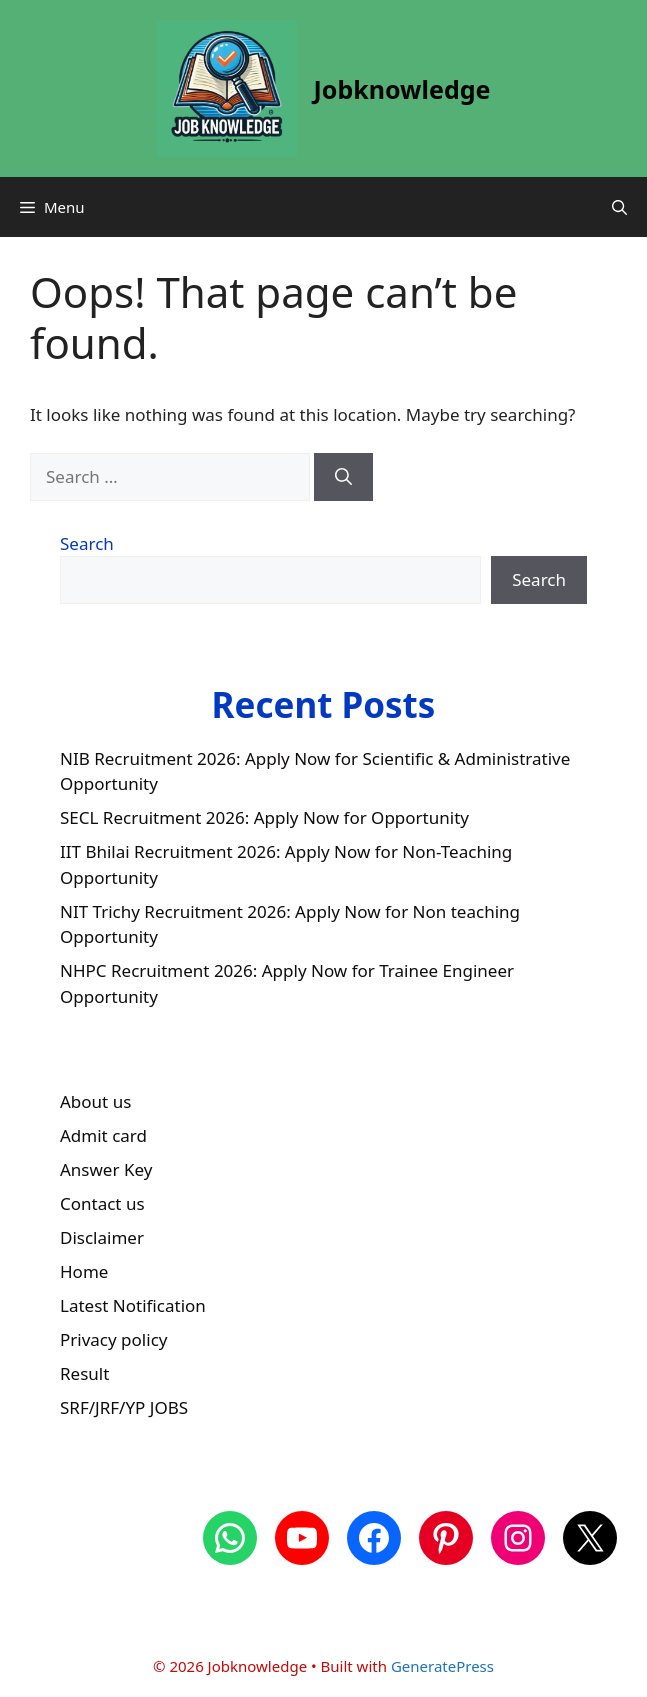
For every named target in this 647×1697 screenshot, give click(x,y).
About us (95, 1101)
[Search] (343, 477)
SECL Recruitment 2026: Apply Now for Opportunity (264, 817)
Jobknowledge (402, 89)
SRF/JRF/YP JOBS (124, 1407)
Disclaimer (102, 1237)
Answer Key (106, 1169)
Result (84, 1373)
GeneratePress (442, 1666)
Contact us (102, 1203)
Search (87, 543)
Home (84, 1271)
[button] (619, 207)
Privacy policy (113, 1339)
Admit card (103, 1135)
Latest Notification (133, 1305)
